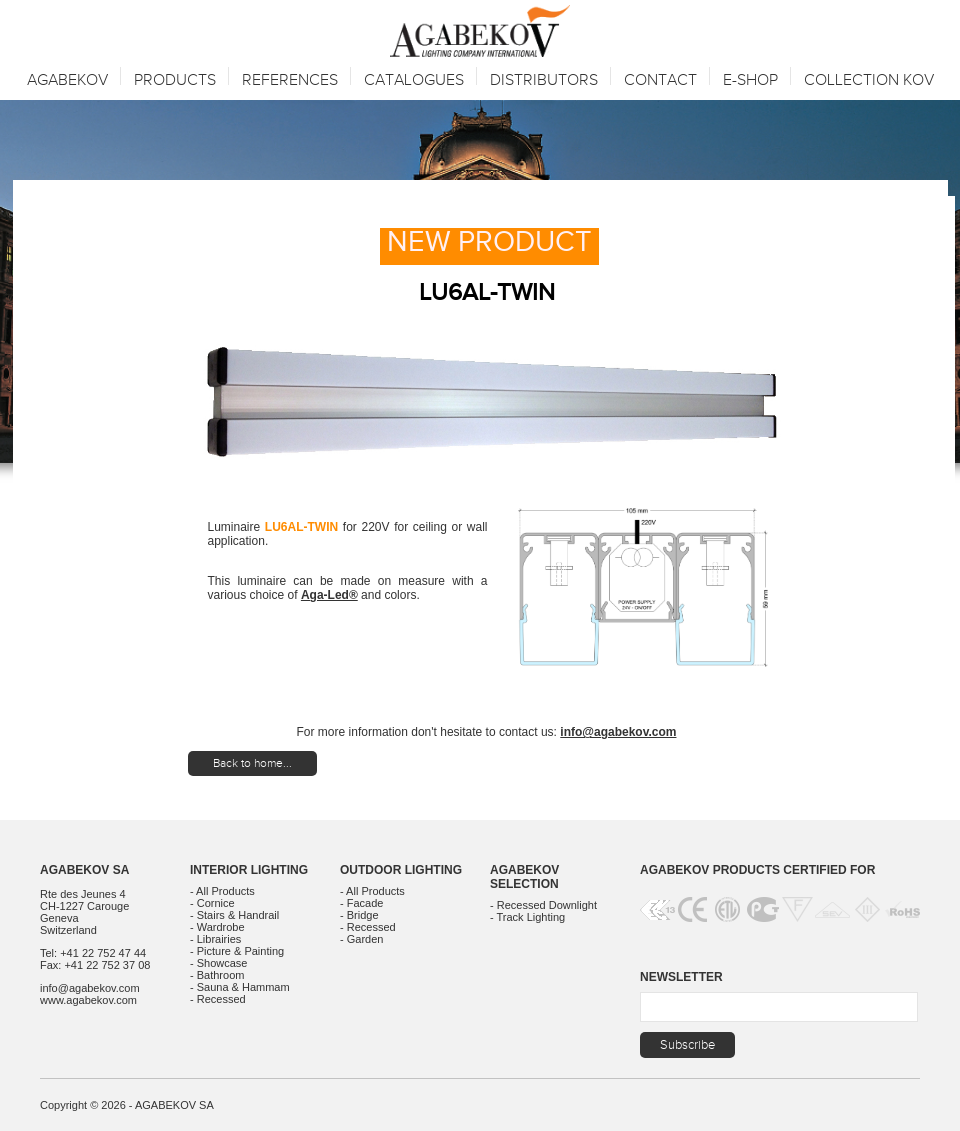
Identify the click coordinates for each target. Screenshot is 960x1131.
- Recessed (218, 999)
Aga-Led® (329, 595)
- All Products (222, 891)
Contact (660, 80)
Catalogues (414, 80)
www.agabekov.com (88, 1000)
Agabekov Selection (524, 877)
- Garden (361, 939)
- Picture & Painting (237, 951)
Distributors (544, 80)
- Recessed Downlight (543, 905)
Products (175, 80)
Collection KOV (869, 80)
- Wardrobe (217, 927)
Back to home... (252, 763)
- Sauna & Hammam (240, 987)
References (290, 80)
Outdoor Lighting (401, 870)
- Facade (361, 903)
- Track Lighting (527, 917)
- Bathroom (217, 975)
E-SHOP (750, 80)
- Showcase (218, 963)
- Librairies (215, 939)
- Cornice (212, 903)
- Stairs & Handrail (234, 915)
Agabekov (67, 80)
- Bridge (359, 915)
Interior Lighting (249, 870)
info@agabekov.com (618, 732)
